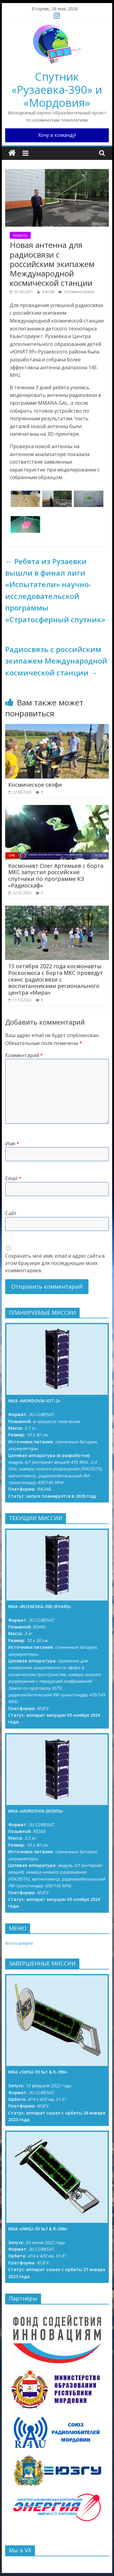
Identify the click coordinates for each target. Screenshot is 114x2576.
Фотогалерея (19, 1943)
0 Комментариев (76, 291)
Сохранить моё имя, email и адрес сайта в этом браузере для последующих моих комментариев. (55, 1263)
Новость (20, 235)
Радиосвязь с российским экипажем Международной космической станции (56, 661)
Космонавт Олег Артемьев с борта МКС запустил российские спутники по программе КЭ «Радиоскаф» (55, 875)
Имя (12, 1143)
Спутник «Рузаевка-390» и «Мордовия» (57, 89)
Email (13, 1178)
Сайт (11, 1213)
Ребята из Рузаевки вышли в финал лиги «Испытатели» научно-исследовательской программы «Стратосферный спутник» (55, 590)
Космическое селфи (35, 784)
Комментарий (24, 1055)
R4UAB (49, 291)
